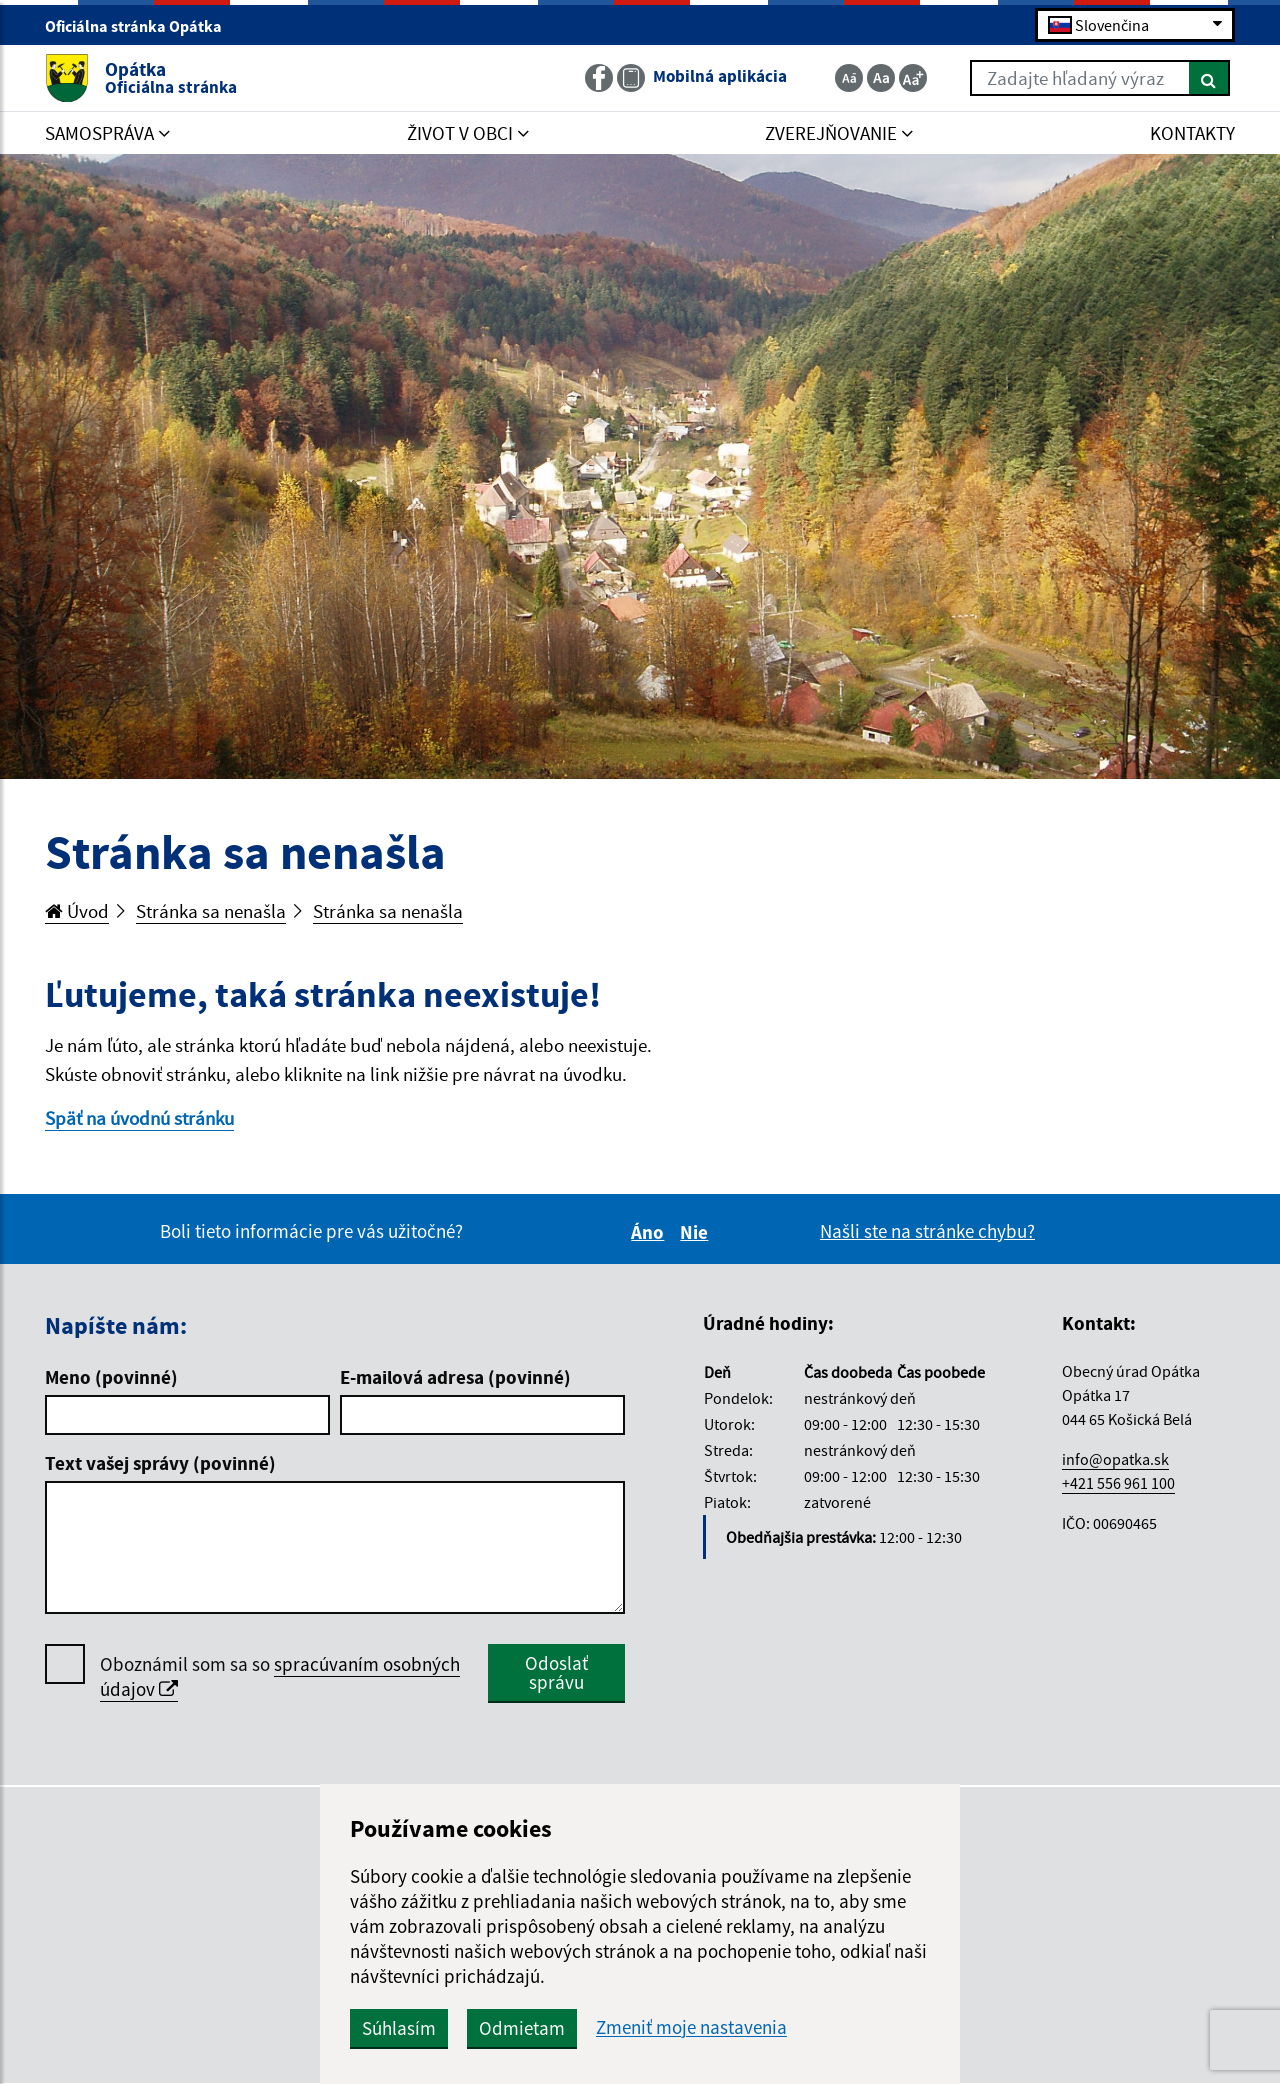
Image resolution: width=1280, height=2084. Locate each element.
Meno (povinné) (111, 1377)
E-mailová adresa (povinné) (455, 1377)
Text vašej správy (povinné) (160, 1463)
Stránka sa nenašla (211, 911)
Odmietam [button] (522, 2028)
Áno (650, 1232)
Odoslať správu (556, 1672)
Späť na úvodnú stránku (139, 1118)
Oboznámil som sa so (280, 1677)
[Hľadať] (1209, 78)
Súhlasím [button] (399, 2028)
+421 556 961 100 (1118, 1483)
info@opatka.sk (1115, 1459)
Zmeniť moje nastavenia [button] (691, 2027)
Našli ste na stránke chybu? (927, 1231)
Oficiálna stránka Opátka (142, 26)
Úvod (77, 911)
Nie (697, 1232)
